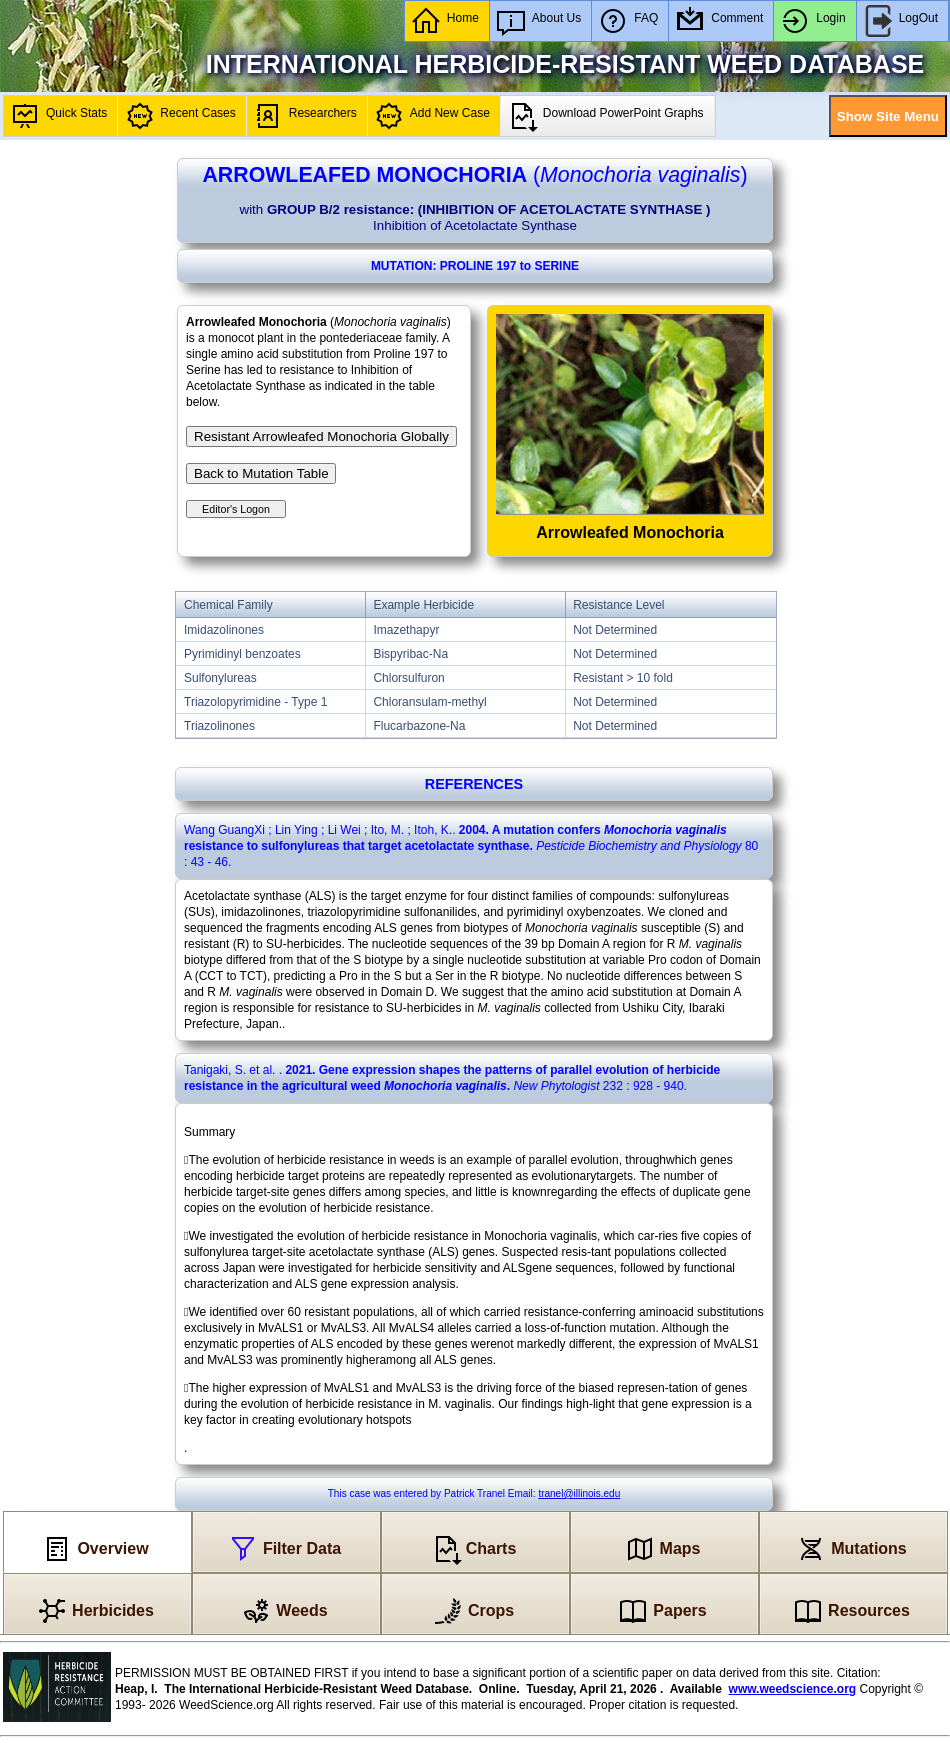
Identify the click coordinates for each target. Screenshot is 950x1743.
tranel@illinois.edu (579, 1493)
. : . (471, 846)
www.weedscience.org (793, 1689)
